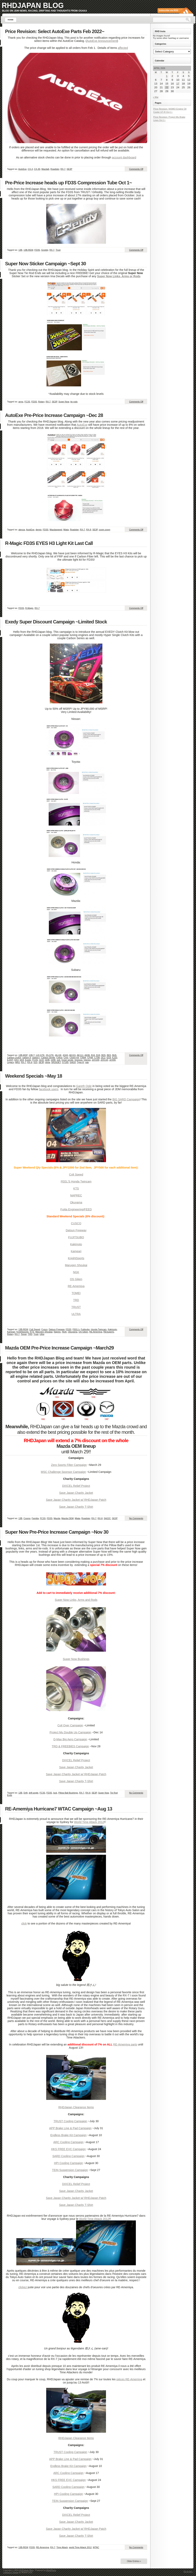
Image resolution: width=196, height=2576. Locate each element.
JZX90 (112, 1060)
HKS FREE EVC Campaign (68, 2149)
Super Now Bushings (76, 1659)
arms (20, 401)
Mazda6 (45, 169)
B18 (98, 1055)
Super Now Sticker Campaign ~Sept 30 (45, 263)
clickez (22, 2287)
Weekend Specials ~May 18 (33, 1076)
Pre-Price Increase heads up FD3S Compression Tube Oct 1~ (68, 182)
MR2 (17, 1062)
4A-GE (58, 1055)
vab (87, 1062)
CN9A (83, 1057)
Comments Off (136, 169)
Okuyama (76, 1202)
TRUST (76, 1307)
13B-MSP (22, 1055)
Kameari (76, 1251)
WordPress (51, 2570)
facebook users (48, 1089)
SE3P (69, 169)
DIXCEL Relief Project (76, 1485)
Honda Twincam (99, 1329)
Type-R (80, 1062)
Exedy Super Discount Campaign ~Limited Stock (56, 621)
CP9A (90, 1057)
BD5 (103, 1055)
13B (20, 250)
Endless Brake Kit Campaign (68, 2135)
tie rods (73, 401)
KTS (76, 1188)
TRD (76, 1300)
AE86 (87, 1055)
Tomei (23, 1334)
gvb (58, 1060)
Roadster (54, 169)
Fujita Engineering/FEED (76, 1209)
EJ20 (114, 1057)
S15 (35, 1062)
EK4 (16, 1060)
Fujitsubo (85, 1329)
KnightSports (76, 1258)
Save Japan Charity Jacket (76, 1492)
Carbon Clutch (14, 1057)
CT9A (97, 1057)
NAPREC (76, 1195)
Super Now (63, 401)
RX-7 (62, 169)
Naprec (57, 1332)
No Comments (136, 1518)
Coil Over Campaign (70, 1725)
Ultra (42, 1334)
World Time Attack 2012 (89, 1822)
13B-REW (28, 250)
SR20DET (56, 1062)
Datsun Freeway (76, 1230)
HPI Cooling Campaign (68, 2163)
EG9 (109, 1057)
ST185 (65, 1062)
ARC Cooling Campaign (68, 2142)
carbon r (36, 1057)
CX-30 (37, 169)
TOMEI (76, 1293)
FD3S (37, 250)
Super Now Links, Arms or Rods (118, 276)
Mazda (57, 1518)
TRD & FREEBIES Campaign (70, 1746)
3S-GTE (50, 1055)
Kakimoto (76, 1244)
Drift (25, 1793)
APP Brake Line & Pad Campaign (70, 2128)
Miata (66, 529)
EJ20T (10, 1060)
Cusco (44, 1329)
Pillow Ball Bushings (68, 1793)
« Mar (156, 97)
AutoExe (22, 169)
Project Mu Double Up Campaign (70, 1732)
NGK (76, 1272)
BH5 (114, 1055)
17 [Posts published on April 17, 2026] (177, 83)
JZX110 (104, 1060)
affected (123, 47)
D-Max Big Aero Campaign (70, 1739)
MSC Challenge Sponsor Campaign (63, 1471)
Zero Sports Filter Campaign (69, 1464)
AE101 (72, 1055)
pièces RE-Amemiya (129, 2379)
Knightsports (23, 1332)
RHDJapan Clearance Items (76, 2107)
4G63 (65, 1055)
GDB (47, 1060)
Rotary (41, 401)
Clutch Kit (74, 1057)
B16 (93, 1055)
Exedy (28, 1060)
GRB (53, 1060)
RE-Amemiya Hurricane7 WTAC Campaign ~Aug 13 (58, 1808)
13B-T (31, 1055)
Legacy (10, 1062)
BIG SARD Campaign (126, 1099)
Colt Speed (76, 1174)
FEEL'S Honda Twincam (76, 1181)
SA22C (107, 1518)
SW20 (73, 1062)
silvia (47, 1062)
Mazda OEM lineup (76, 1446)
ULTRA (76, 1314)
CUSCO (76, 1223)
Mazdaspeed (56, 529)
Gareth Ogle (84, 1086)
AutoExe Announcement (101, 40)
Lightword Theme (11, 2572)
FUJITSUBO (76, 1237)
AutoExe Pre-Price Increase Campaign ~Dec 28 (54, 415)
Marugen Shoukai (76, 1265)
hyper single (67, 1060)
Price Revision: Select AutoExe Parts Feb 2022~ (54, 31)
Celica (59, 1057)
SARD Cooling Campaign (68, 2156)
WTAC (96, 2547)
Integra (87, 1060)
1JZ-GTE (40, 1055)
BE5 (109, 1055)
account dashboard (124, 157)
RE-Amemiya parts (125, 2044)
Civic (66, 1057)
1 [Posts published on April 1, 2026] (167, 76)
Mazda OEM (67, 1518)
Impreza (78, 1060)
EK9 (22, 1060)
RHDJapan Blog (33, 5)
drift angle (33, 1793)
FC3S (27, 401)
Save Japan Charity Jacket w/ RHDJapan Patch (76, 1499)
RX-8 (88, 529)
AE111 (80, 1055)
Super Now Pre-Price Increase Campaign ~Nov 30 (57, 1532)
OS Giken (76, 1279)
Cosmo (27, 1518)
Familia (35, 1518)
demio (39, 529)
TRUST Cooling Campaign (70, 2121)
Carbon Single (48, 1057)
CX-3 (30, 169)
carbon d (26, 1057)
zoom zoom (104, 529)
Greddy (44, 250)
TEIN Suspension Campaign (70, 2170)
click (24, 1923)
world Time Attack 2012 (80, 2547)
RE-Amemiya (76, 1286)
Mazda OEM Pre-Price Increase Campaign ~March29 (59, 1347)
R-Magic (29, 608)
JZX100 (95, 1060)
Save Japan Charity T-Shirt (76, 1506)
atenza (21, 529)
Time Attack (62, 2547)
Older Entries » (134, 2561)
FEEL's (76, 1329)
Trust (58, 250)
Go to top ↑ (188, 2571)
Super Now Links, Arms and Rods (76, 1599)
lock (55, 1793)
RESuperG (108, 1332)
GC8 (41, 1060)
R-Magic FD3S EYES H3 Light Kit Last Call (49, 543)
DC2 (103, 1057)
